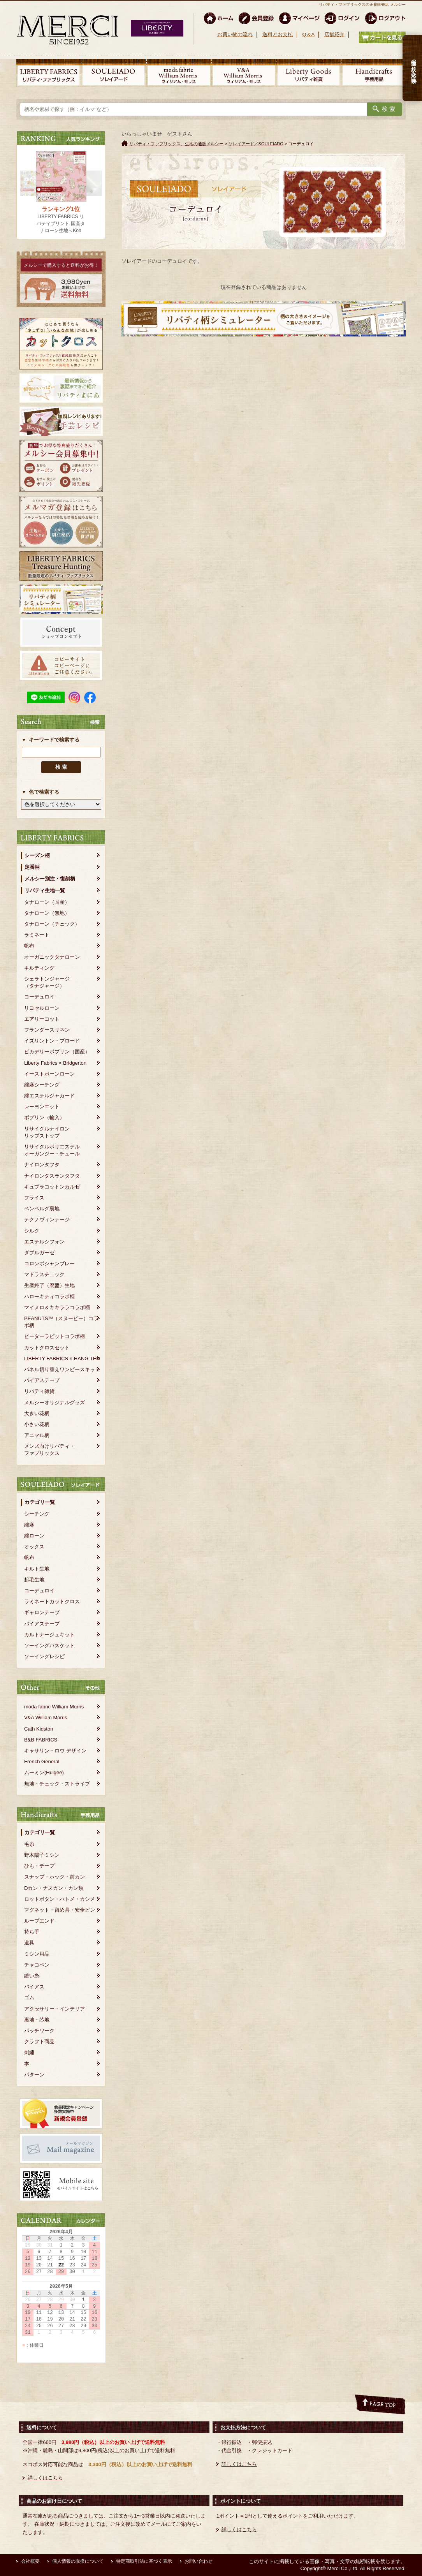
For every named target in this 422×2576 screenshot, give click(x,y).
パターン (34, 2075)
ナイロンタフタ (42, 1164)
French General (41, 1761)
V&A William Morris (45, 1717)
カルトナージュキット (49, 1635)
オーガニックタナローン (52, 957)
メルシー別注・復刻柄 (50, 879)
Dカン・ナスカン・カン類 (53, 1888)
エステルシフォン (44, 1242)
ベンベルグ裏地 (42, 1208)
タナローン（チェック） (52, 924)
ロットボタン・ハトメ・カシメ (59, 1899)
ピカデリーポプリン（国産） (57, 1052)
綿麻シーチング (42, 1085)
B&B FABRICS (40, 1740)
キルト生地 (36, 1569)
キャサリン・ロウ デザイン (55, 1751)
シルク (31, 1231)
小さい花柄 (36, 1424)
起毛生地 (34, 1580)
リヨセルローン (42, 1008)
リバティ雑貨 (39, 1391)
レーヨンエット (42, 1106)
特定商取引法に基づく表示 (144, 2561)
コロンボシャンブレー (49, 1263)
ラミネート (36, 935)
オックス (34, 1546)
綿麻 (29, 1525)
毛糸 (29, 1844)
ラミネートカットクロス (52, 1601)
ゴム (29, 1997)
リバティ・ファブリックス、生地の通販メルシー (176, 143)
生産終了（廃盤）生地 (49, 1285)
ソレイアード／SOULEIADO (256, 143)
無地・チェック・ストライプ (57, 1784)
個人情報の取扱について (78, 2561)
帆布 (29, 946)
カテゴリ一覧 (40, 1502)
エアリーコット (42, 1019)
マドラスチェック (44, 1274)
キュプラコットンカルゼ (52, 1187)
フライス (34, 1198)
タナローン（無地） (47, 913)
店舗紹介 (334, 34)
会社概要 (30, 2561)
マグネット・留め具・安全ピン (59, 1910)
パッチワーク (39, 2031)
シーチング (36, 1514)
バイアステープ (42, 1380)
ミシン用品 (36, 1954)
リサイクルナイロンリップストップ (47, 1132)
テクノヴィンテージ (47, 1219)
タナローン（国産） (47, 902)
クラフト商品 (39, 2041)
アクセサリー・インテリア (54, 2009)
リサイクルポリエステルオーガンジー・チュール (52, 1150)
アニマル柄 (36, 1435)
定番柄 (32, 867)
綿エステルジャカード (49, 1096)
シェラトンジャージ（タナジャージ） (47, 982)
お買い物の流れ (235, 34)
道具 (29, 1943)
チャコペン (36, 1965)
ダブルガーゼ (39, 1252)
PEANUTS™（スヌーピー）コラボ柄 (61, 1321)
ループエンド (39, 1921)
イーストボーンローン (49, 1074)
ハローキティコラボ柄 (49, 1296)
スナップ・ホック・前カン (54, 1877)
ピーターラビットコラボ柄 (54, 1336)
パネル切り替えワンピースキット (62, 1369)
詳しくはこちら (45, 2478)
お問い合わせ (199, 2561)
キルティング (39, 968)
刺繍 (29, 2052)
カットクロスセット (47, 1348)
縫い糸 (31, 1976)
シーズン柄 (37, 855)
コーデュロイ (39, 997)
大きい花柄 (36, 1413)
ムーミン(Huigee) (44, 1772)
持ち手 (31, 1932)
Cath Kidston (38, 1729)
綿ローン (34, 1536)
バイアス (34, 1987)
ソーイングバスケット (49, 1645)
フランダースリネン (47, 1030)
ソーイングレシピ (44, 1656)
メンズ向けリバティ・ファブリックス (49, 1449)
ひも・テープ (39, 1866)
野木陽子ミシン (42, 1855)
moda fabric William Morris (54, 1707)
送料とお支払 (277, 34)
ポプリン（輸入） (44, 1117)
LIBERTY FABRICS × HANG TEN (62, 1358)
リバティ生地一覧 (45, 890)
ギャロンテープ (42, 1612)
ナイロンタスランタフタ (52, 1176)
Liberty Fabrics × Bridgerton (55, 1063)
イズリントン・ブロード (52, 1041)
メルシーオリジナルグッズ (54, 1402)
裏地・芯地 (36, 2020)
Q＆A (308, 34)
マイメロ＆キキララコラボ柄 (57, 1307)
